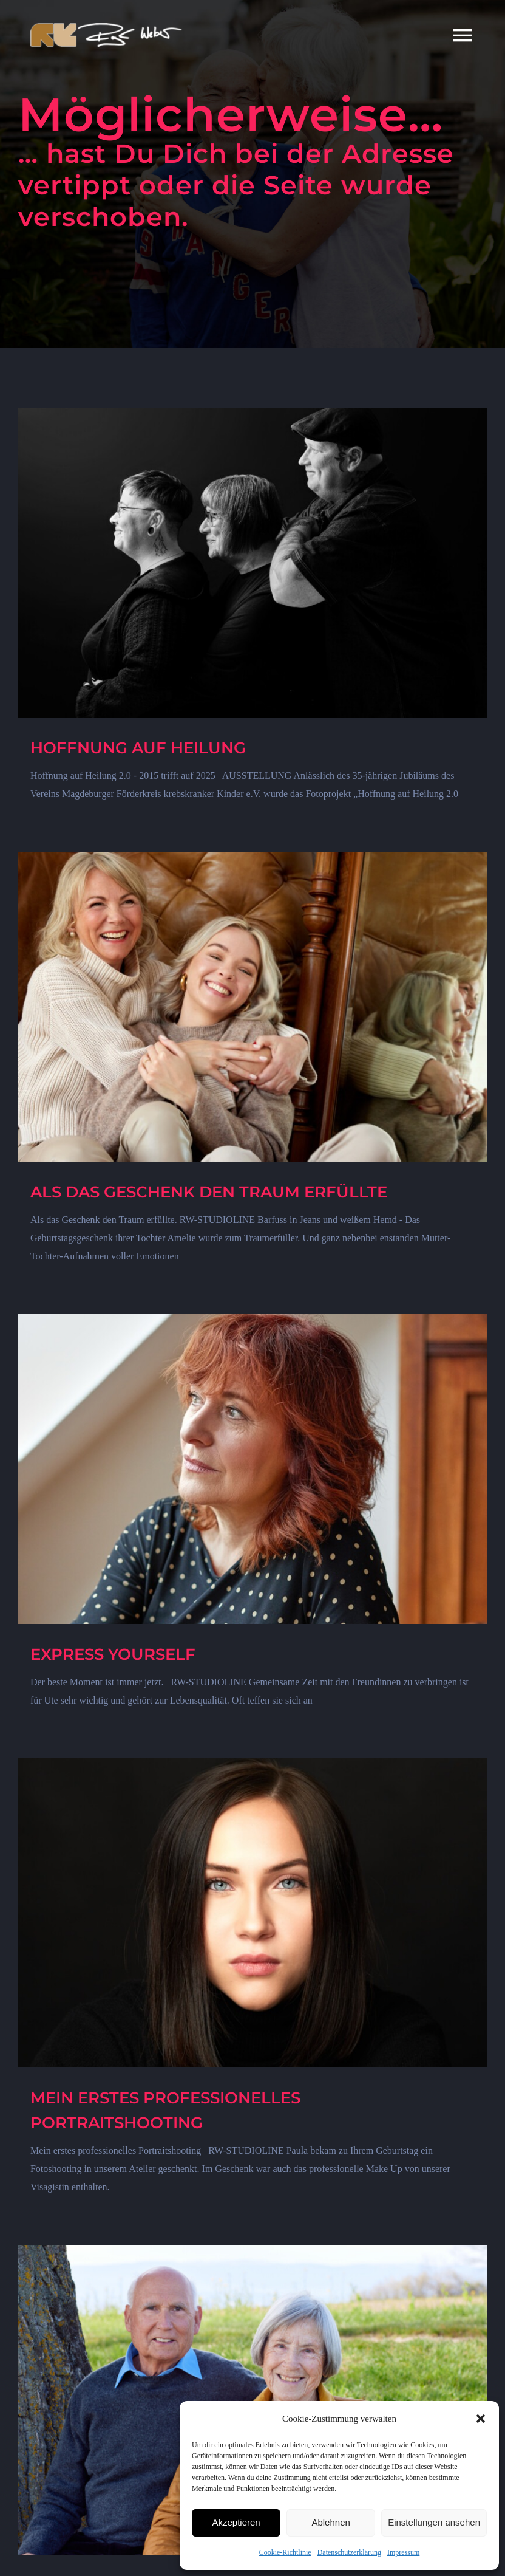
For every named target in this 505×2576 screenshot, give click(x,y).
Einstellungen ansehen (434, 2522)
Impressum (403, 2552)
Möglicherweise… (230, 114)
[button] (481, 2419)
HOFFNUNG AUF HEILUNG (138, 747)
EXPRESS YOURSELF (112, 1654)
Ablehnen (330, 2522)
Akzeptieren (236, 2522)
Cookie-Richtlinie (285, 2552)
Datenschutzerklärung (349, 2552)
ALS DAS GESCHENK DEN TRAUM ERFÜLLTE (208, 1191)
